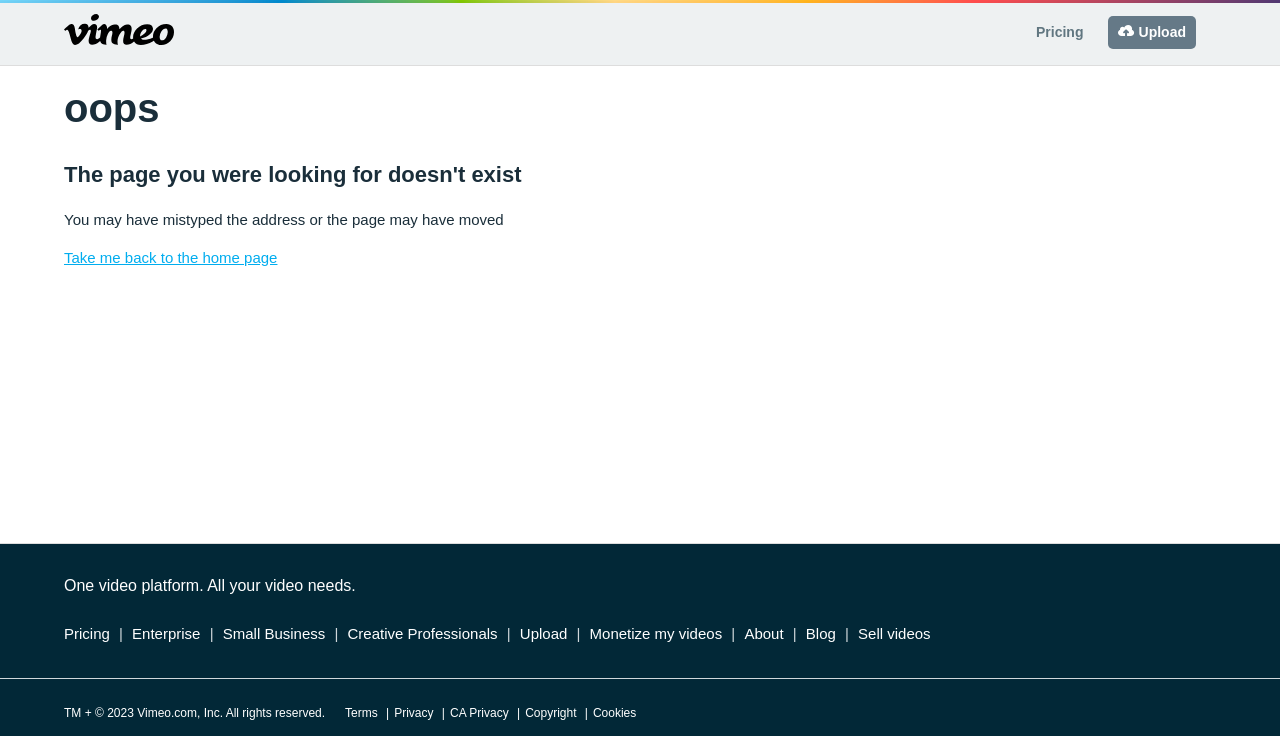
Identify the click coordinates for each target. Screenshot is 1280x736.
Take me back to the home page (170, 257)
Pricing (1059, 32)
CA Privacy (479, 713)
